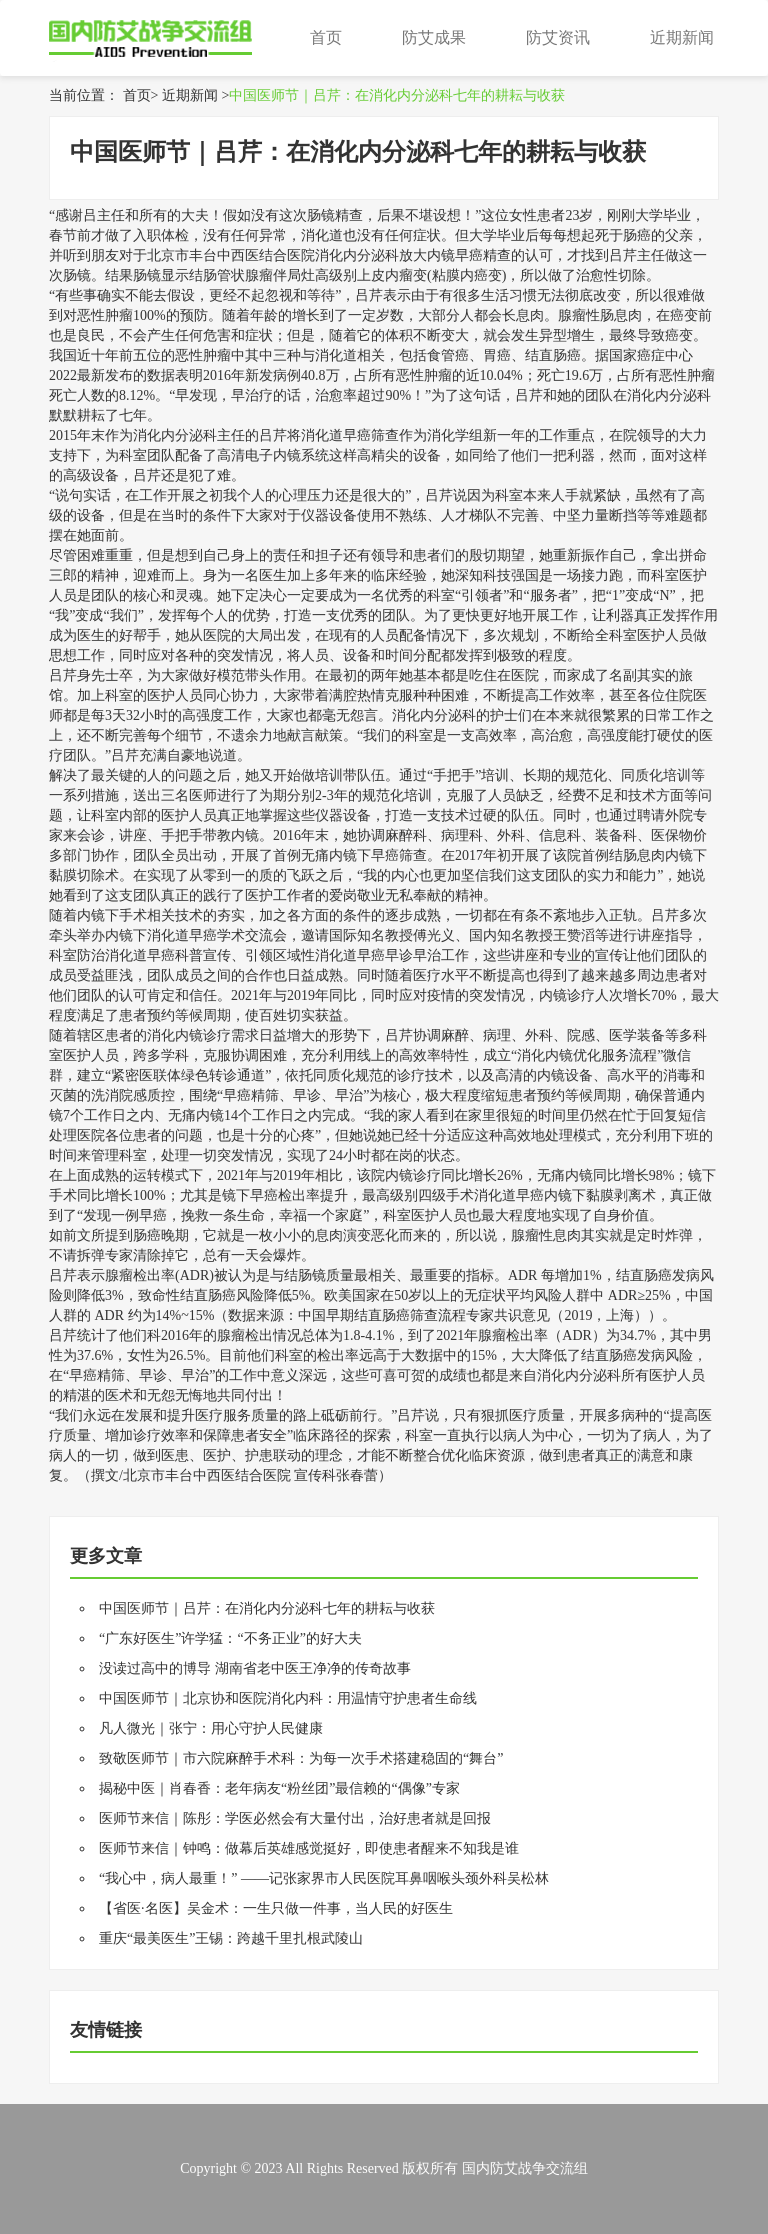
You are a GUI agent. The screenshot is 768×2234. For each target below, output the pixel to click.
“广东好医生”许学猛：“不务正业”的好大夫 (230, 1638)
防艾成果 (434, 37)
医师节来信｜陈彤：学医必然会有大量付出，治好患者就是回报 (295, 1818)
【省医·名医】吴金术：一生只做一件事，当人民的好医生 (276, 1908)
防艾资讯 (558, 37)
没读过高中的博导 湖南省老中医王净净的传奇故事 (255, 1668)
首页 (326, 37)
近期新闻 (682, 37)
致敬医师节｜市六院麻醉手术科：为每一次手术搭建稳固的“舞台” (301, 1758)
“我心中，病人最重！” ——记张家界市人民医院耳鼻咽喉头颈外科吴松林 (324, 1878)
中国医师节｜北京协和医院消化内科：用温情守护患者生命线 (288, 1698)
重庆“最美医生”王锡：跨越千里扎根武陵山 (231, 1938)
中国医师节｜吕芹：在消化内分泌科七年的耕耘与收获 (397, 95)
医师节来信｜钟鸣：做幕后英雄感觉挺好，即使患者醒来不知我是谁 (309, 1848)
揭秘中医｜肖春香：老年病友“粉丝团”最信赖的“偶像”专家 (279, 1788)
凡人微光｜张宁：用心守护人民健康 (211, 1728)
